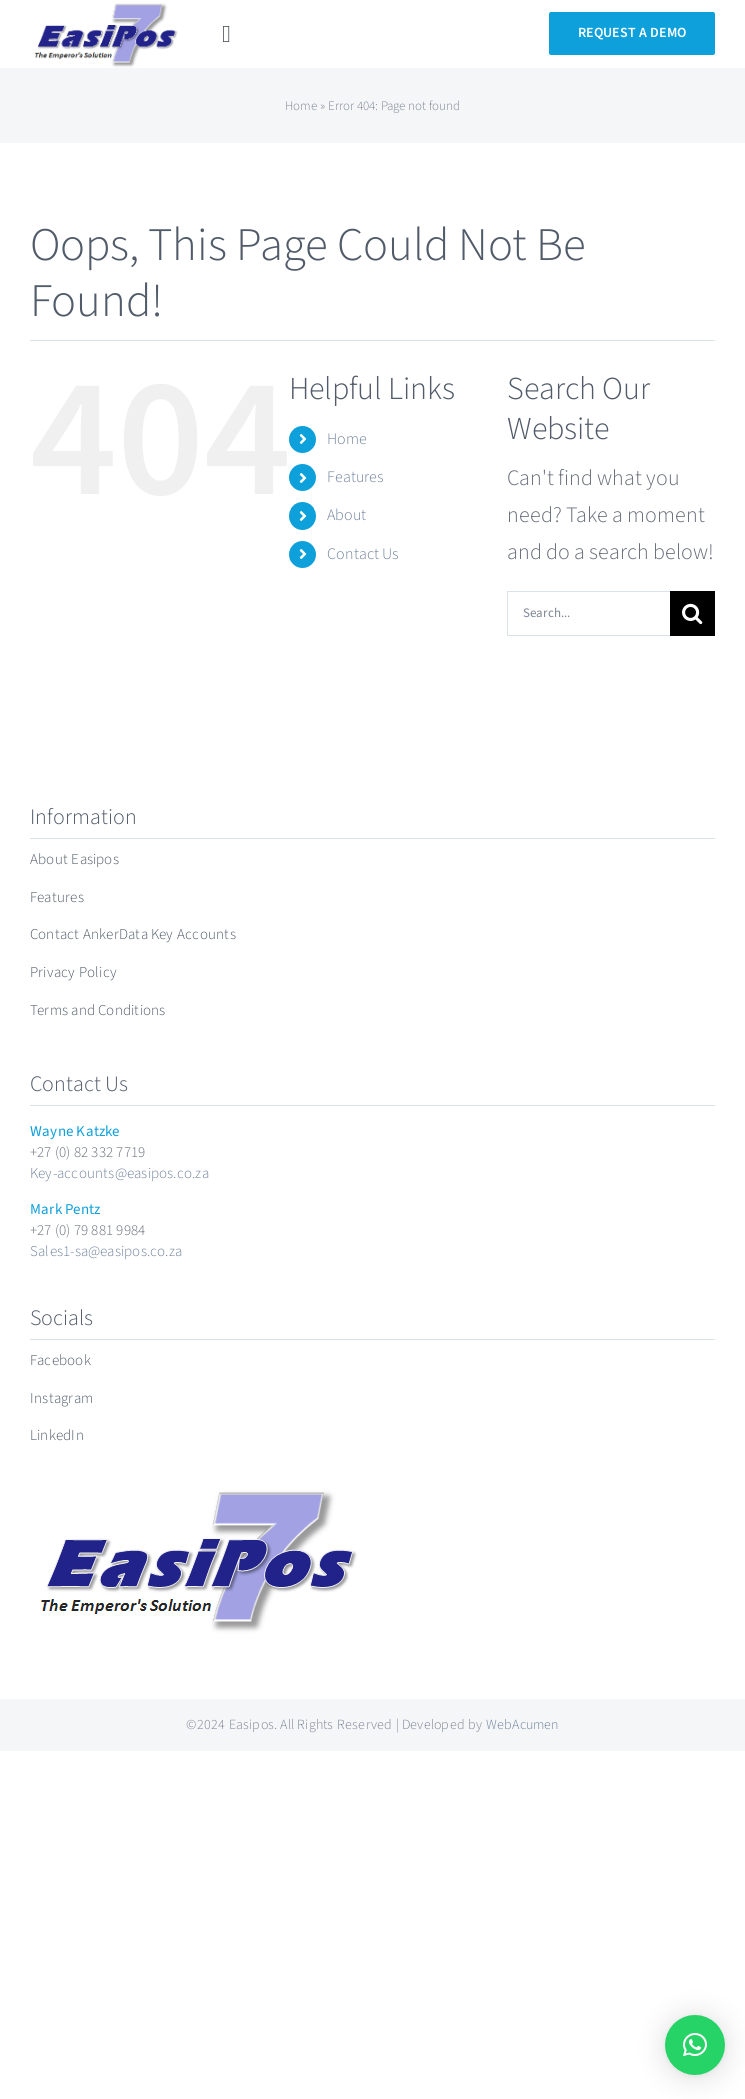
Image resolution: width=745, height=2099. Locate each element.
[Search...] (588, 613)
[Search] (692, 613)
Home (301, 106)
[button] (695, 2045)
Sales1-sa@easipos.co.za (106, 1251)
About (346, 515)
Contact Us (362, 554)
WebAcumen (522, 1725)
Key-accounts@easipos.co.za (119, 1173)
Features (355, 477)
